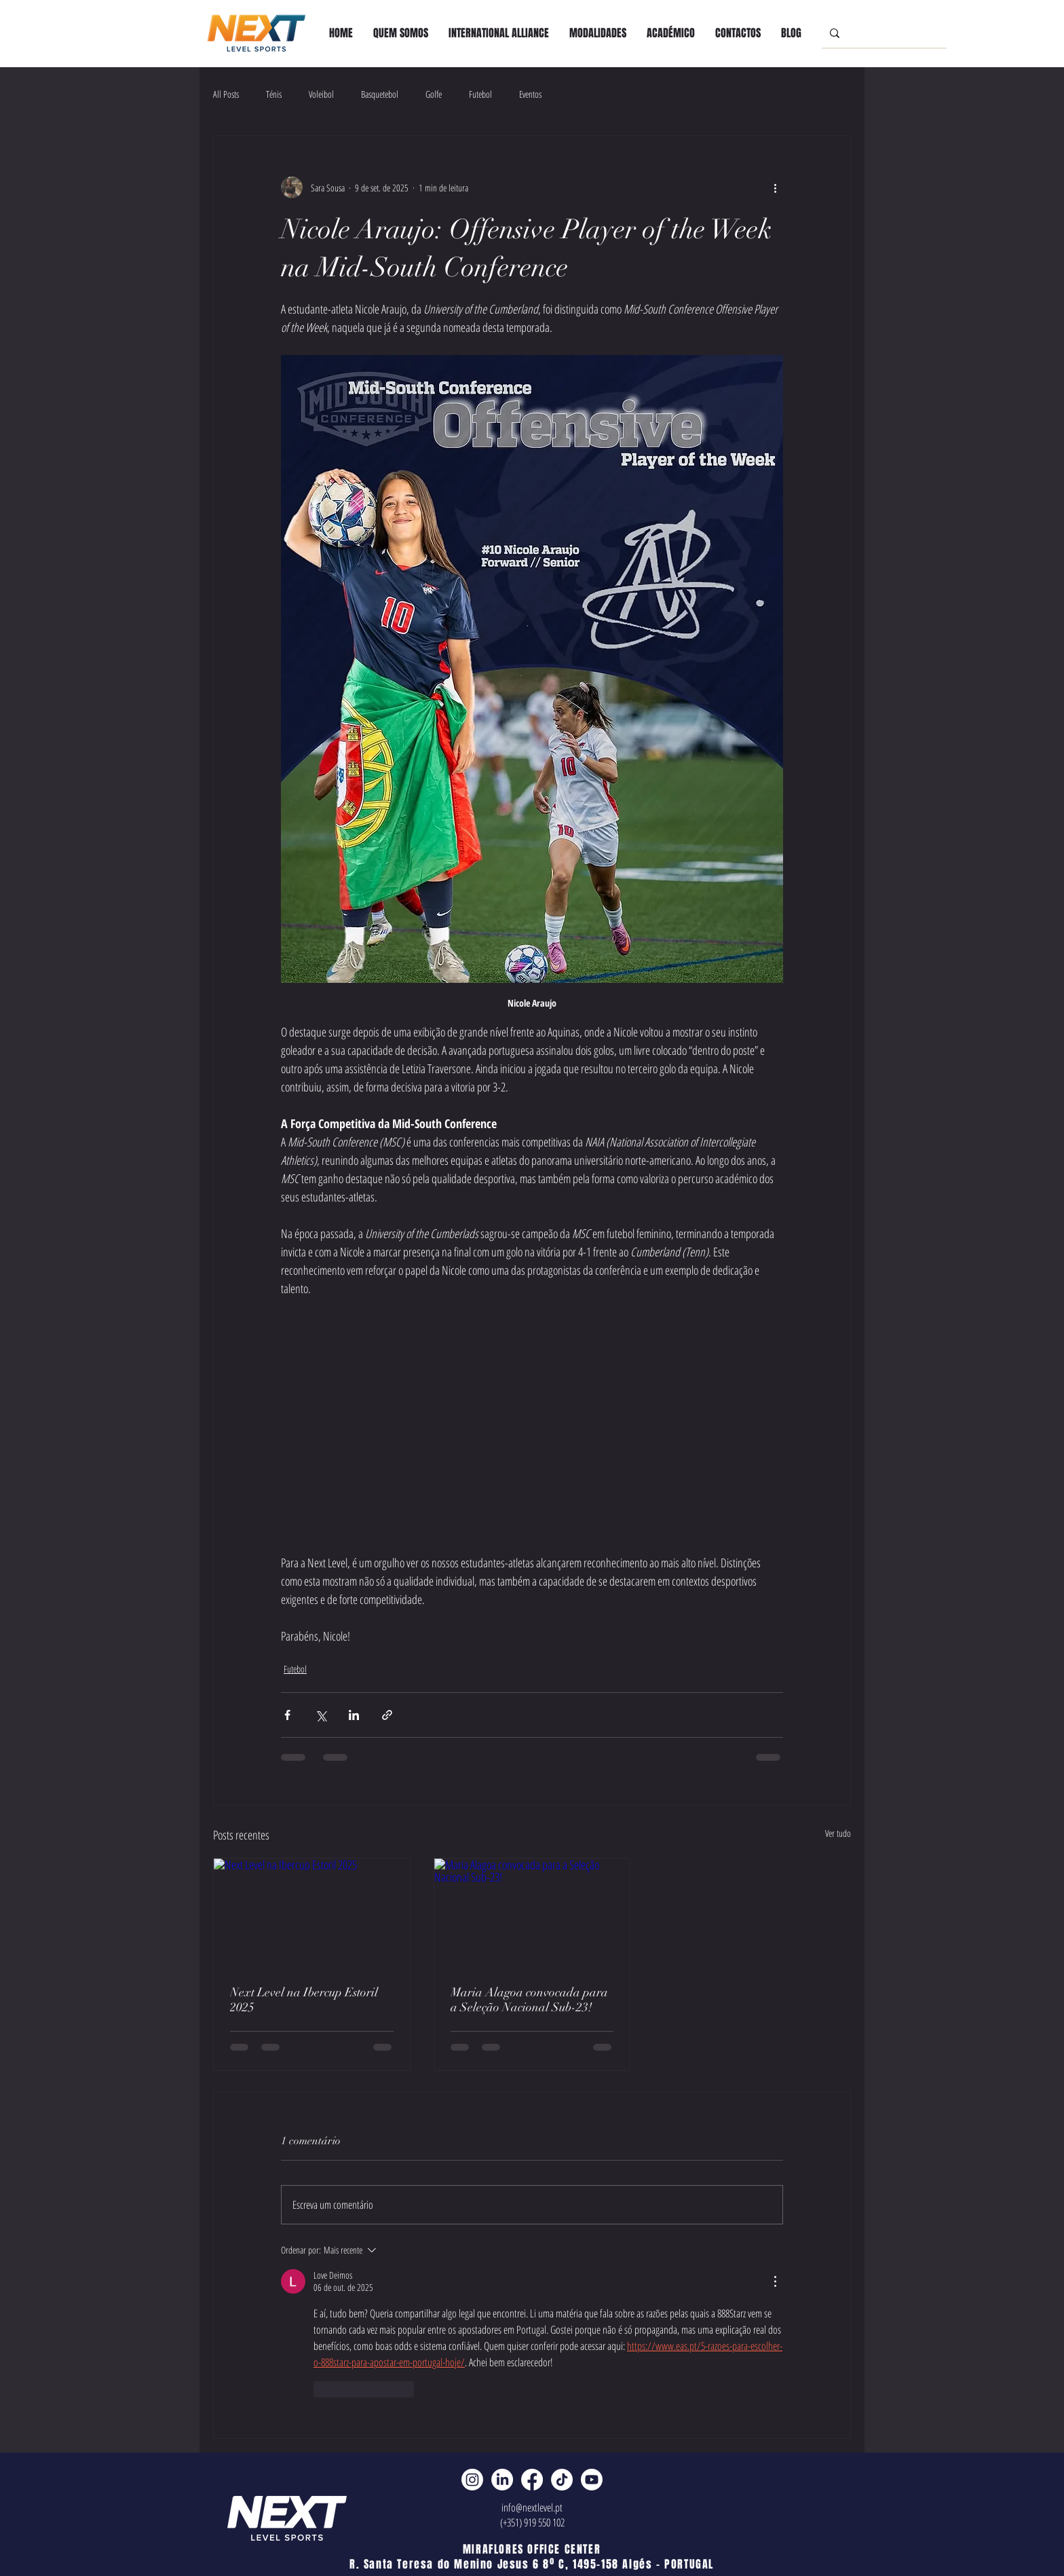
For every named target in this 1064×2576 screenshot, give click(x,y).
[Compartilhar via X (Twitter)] (320, 1715)
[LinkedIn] (502, 2479)
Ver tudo (838, 1833)
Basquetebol (379, 94)
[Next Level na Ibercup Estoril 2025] (312, 1913)
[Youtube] (592, 2479)
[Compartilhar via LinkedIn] (353, 1715)
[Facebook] (532, 2479)
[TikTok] (562, 2479)
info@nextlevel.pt (532, 2507)
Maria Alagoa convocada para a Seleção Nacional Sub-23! (529, 2000)
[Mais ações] (775, 187)
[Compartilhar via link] (387, 1715)
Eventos (530, 94)
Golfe (433, 94)
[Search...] (883, 33)
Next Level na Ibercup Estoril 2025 (304, 2000)
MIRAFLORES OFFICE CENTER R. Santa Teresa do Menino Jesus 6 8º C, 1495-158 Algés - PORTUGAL (531, 2556)
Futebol (480, 94)
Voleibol (321, 94)
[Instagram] (472, 2479)
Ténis (274, 94)
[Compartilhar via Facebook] (287, 1715)
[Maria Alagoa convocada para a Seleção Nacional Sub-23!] (532, 1913)
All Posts (226, 94)
